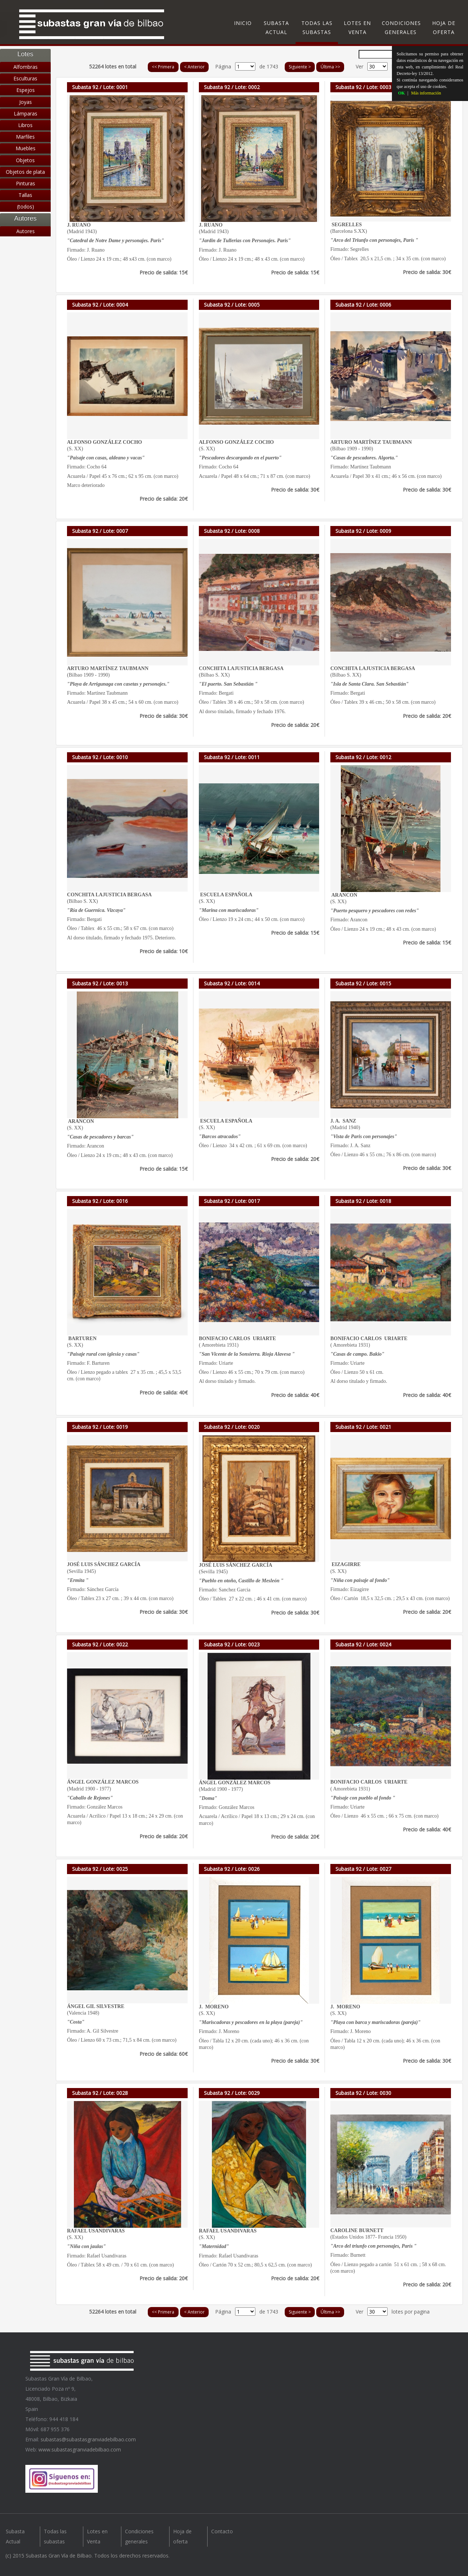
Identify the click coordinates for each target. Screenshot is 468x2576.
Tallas (25, 194)
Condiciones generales (401, 27)
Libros (25, 125)
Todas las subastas (317, 27)
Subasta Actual (276, 27)
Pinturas (25, 183)
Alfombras (25, 66)
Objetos (25, 160)
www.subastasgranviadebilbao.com (79, 2449)
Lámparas (25, 113)
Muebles (25, 148)
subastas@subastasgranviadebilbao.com (88, 2439)
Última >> (330, 67)
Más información (426, 93)
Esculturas (25, 78)
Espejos (25, 90)
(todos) (25, 206)
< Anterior (194, 67)
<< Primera (163, 67)
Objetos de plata (25, 171)
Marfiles (25, 136)
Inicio (243, 23)
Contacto (222, 2531)
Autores (25, 231)
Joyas (25, 101)
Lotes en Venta (357, 27)
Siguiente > (300, 67)
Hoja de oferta (443, 27)
